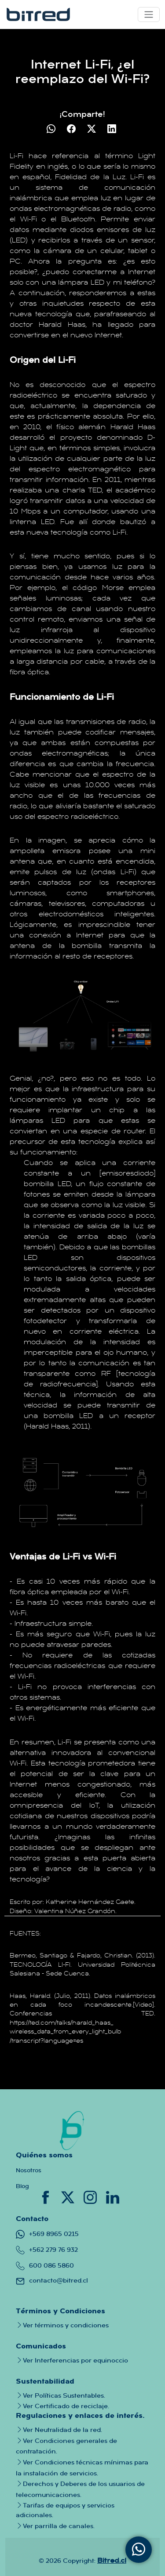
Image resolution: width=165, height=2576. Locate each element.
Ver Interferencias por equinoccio (72, 2360)
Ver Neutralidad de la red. (59, 2429)
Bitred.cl (111, 2560)
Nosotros (28, 2170)
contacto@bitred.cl (52, 2280)
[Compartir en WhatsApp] (52, 128)
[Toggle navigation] (149, 14)
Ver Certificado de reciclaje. (62, 2406)
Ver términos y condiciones (62, 2325)
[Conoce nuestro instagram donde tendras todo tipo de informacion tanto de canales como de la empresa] (91, 2196)
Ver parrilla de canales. (55, 2525)
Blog (22, 2186)
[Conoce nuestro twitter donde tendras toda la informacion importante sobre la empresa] (69, 2196)
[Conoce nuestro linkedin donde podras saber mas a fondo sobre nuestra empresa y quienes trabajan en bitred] (112, 2196)
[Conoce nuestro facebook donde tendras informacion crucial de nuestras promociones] (46, 2196)
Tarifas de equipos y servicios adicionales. (65, 2509)
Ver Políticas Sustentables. (60, 2395)
